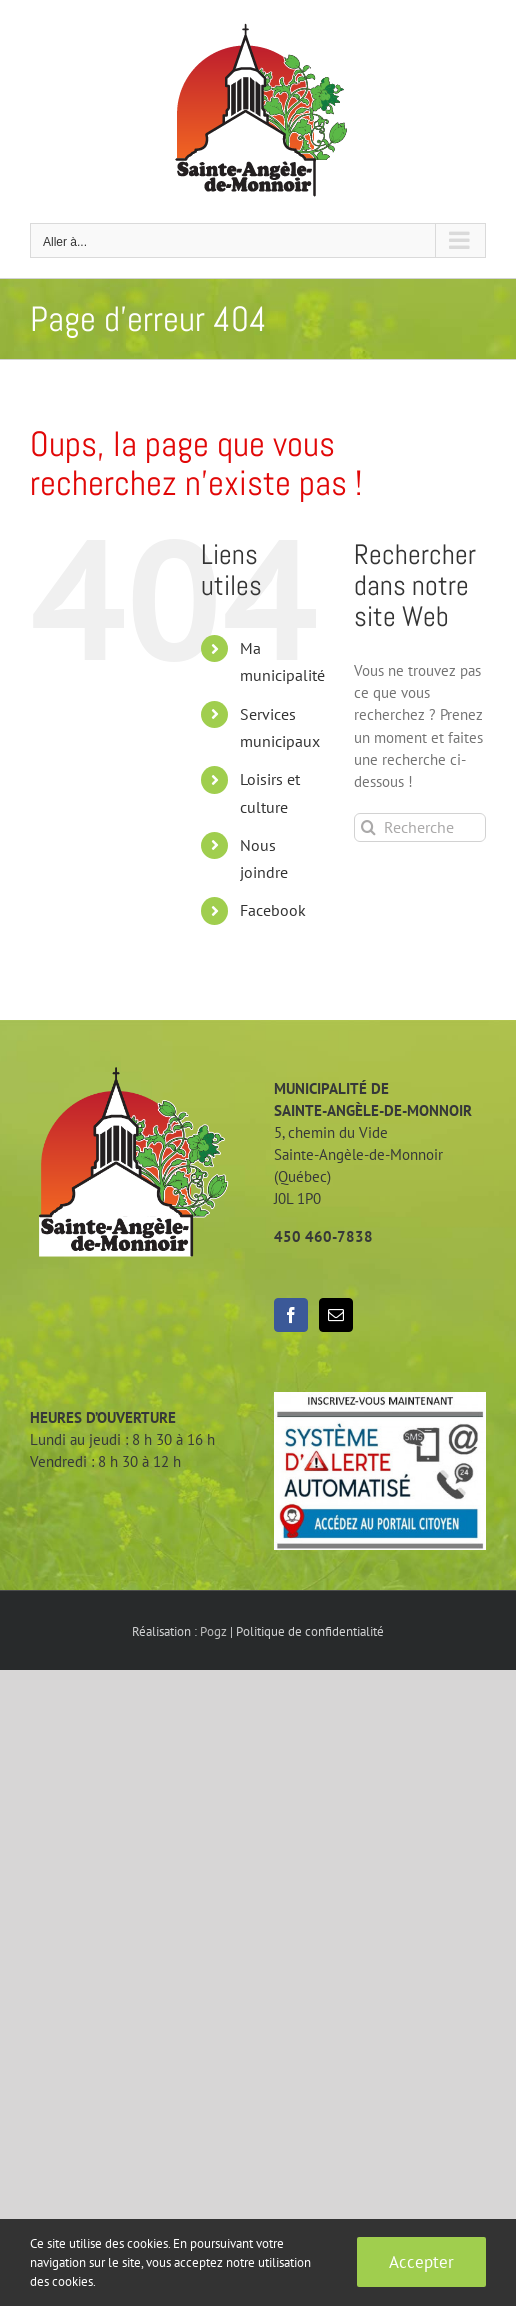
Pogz (213, 1631)
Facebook (273, 910)
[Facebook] (291, 1315)
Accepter (421, 2262)
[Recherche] (368, 827)
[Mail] (336, 1315)
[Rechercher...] (420, 827)
